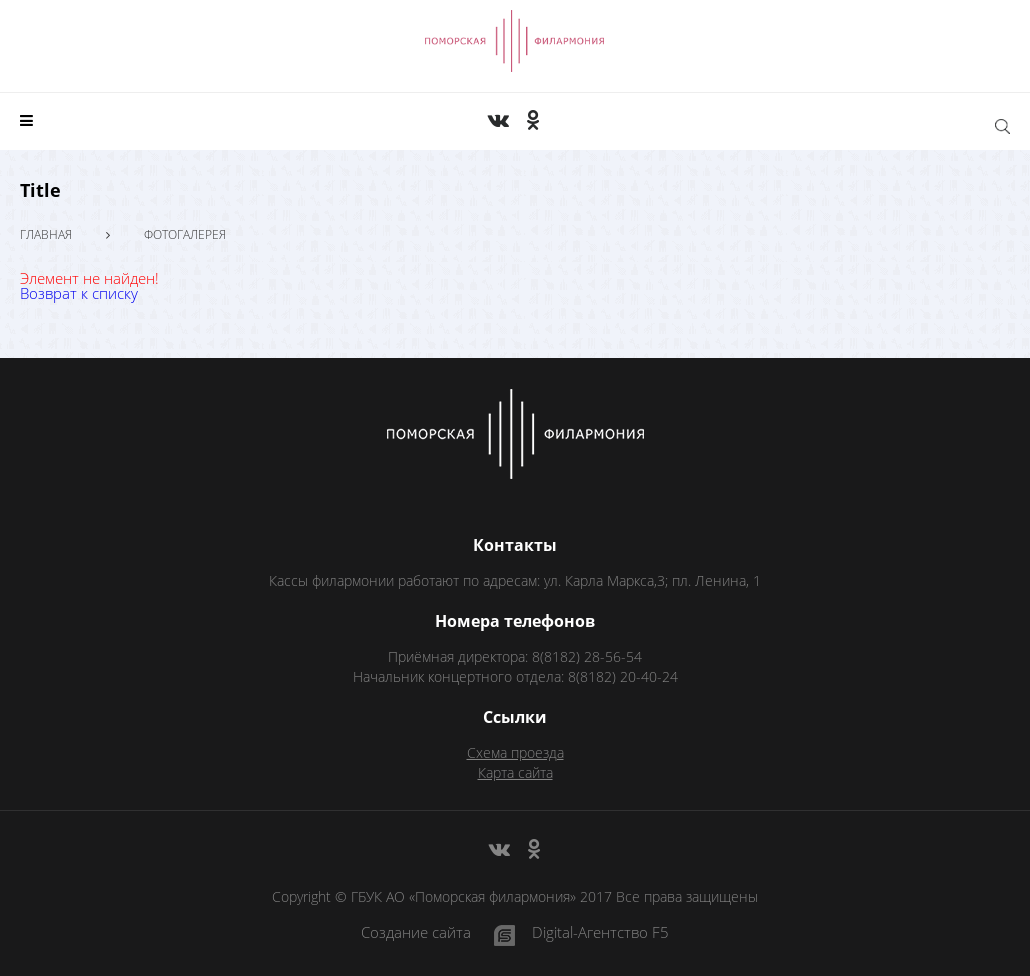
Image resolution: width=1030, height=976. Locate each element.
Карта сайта (515, 772)
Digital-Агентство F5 (600, 933)
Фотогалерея (185, 235)
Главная (46, 235)
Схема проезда (515, 752)
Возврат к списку (79, 293)
